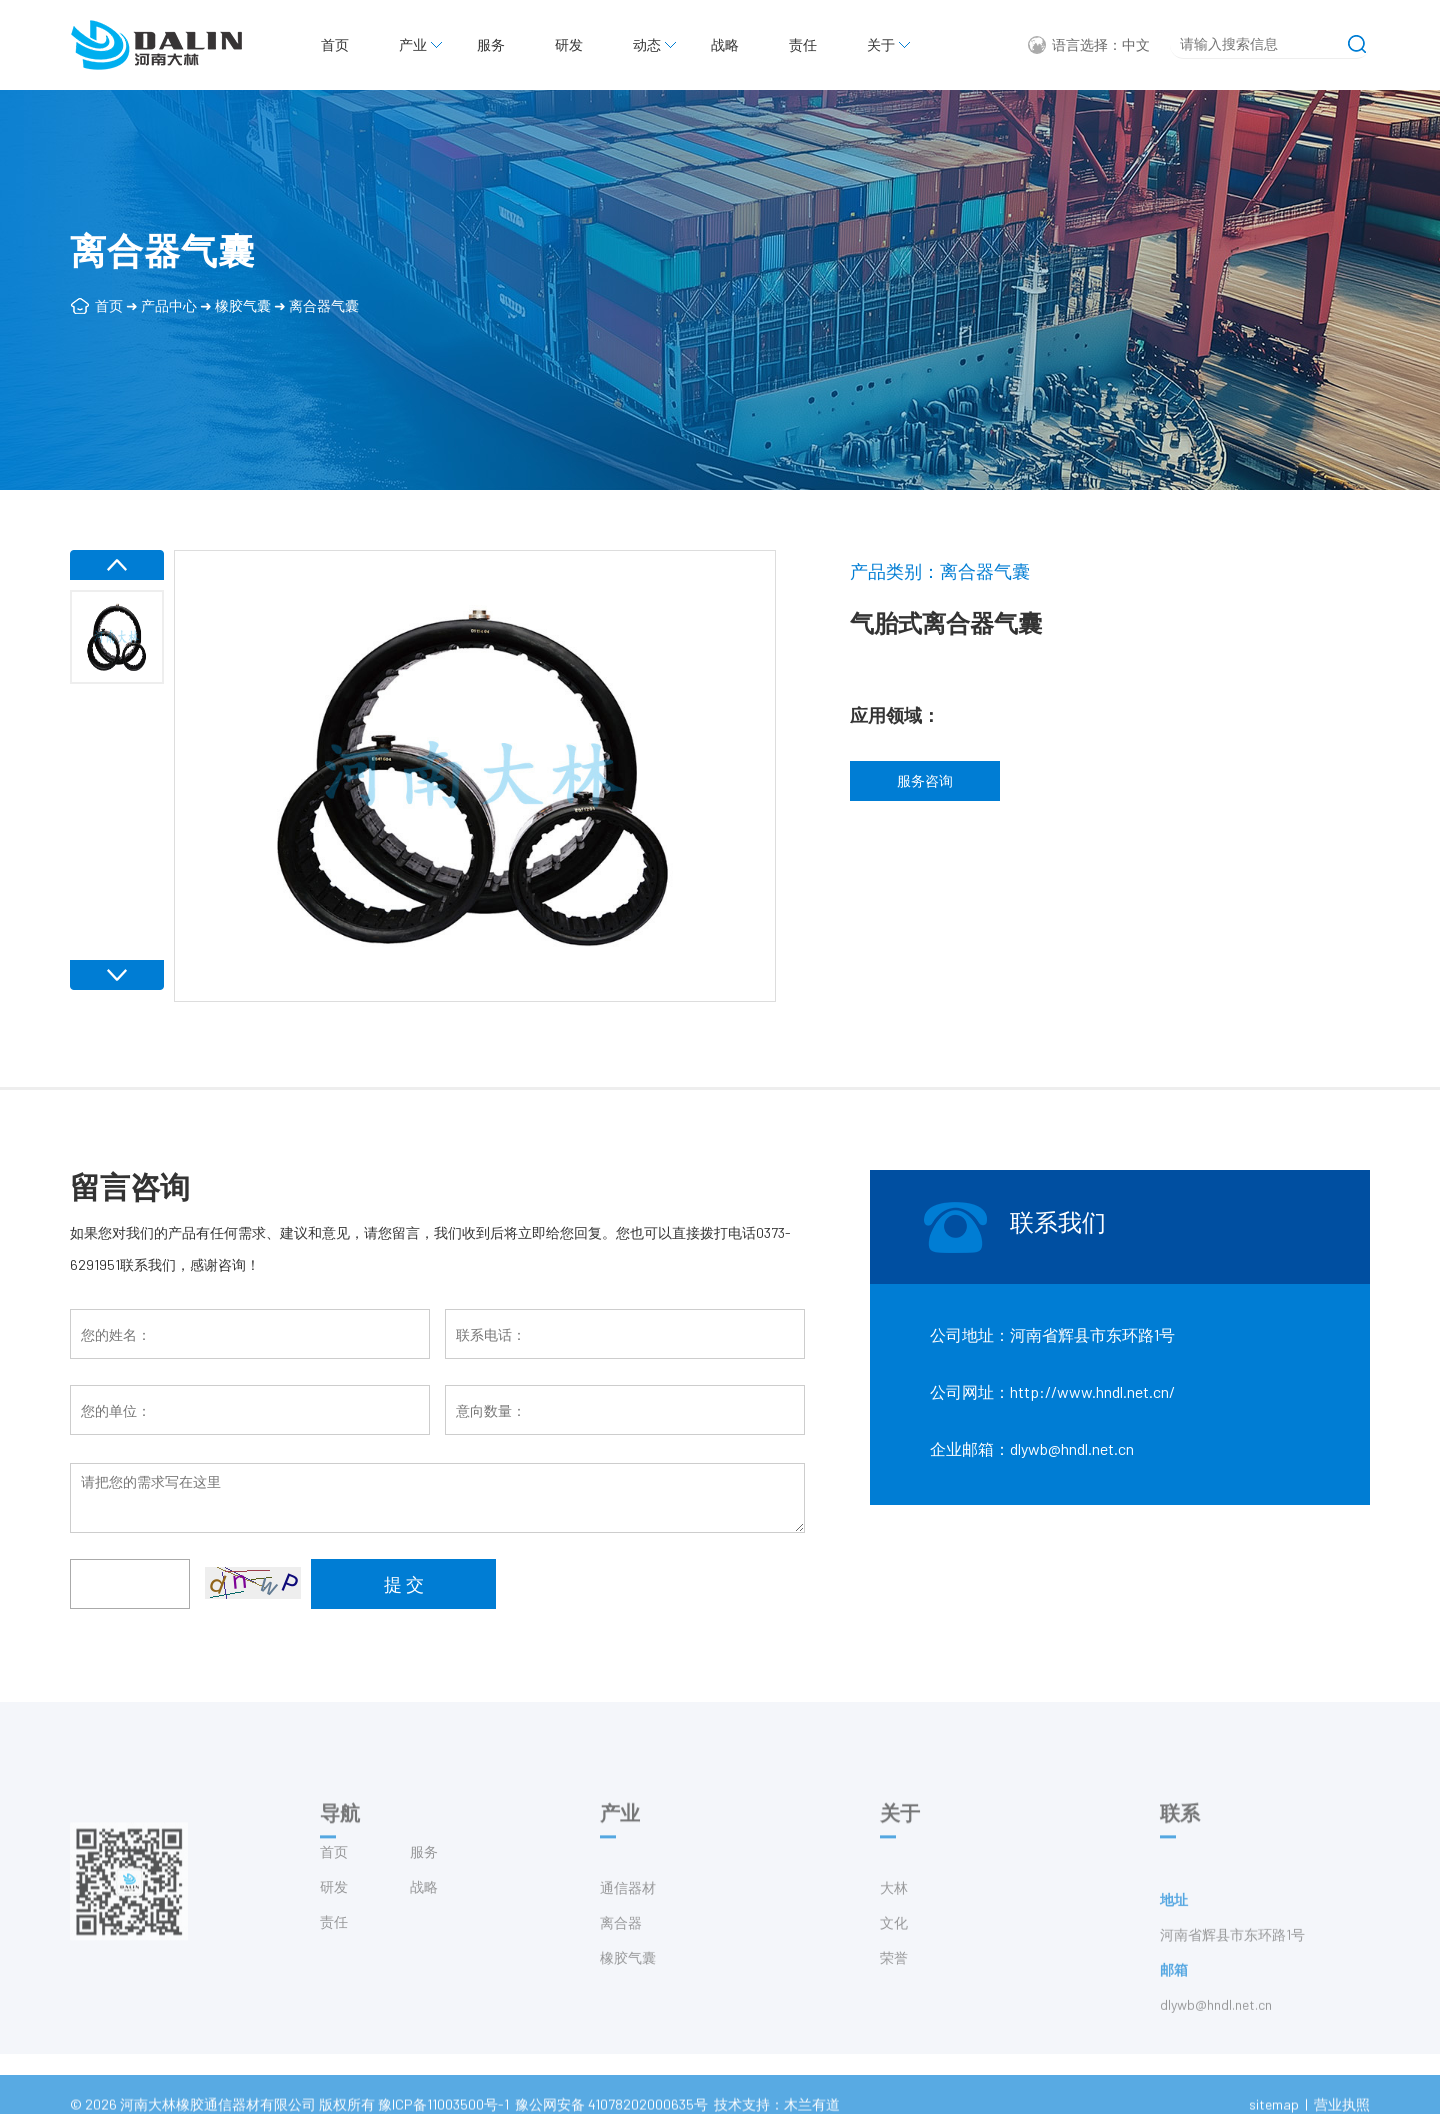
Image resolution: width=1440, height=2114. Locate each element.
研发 (569, 44)
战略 (725, 44)
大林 (894, 1925)
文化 (894, 1960)
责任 (803, 44)
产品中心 (169, 305)
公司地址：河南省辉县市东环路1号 (1052, 1334)
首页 (335, 44)
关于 (881, 44)
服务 (491, 44)
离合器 (621, 1960)
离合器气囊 (324, 305)
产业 (413, 44)
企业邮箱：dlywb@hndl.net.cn (1032, 1448)
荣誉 (894, 1995)
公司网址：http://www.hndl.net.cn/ (1052, 1391)
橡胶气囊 (243, 305)
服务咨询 (925, 780)
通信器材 (628, 1925)
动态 (647, 44)
